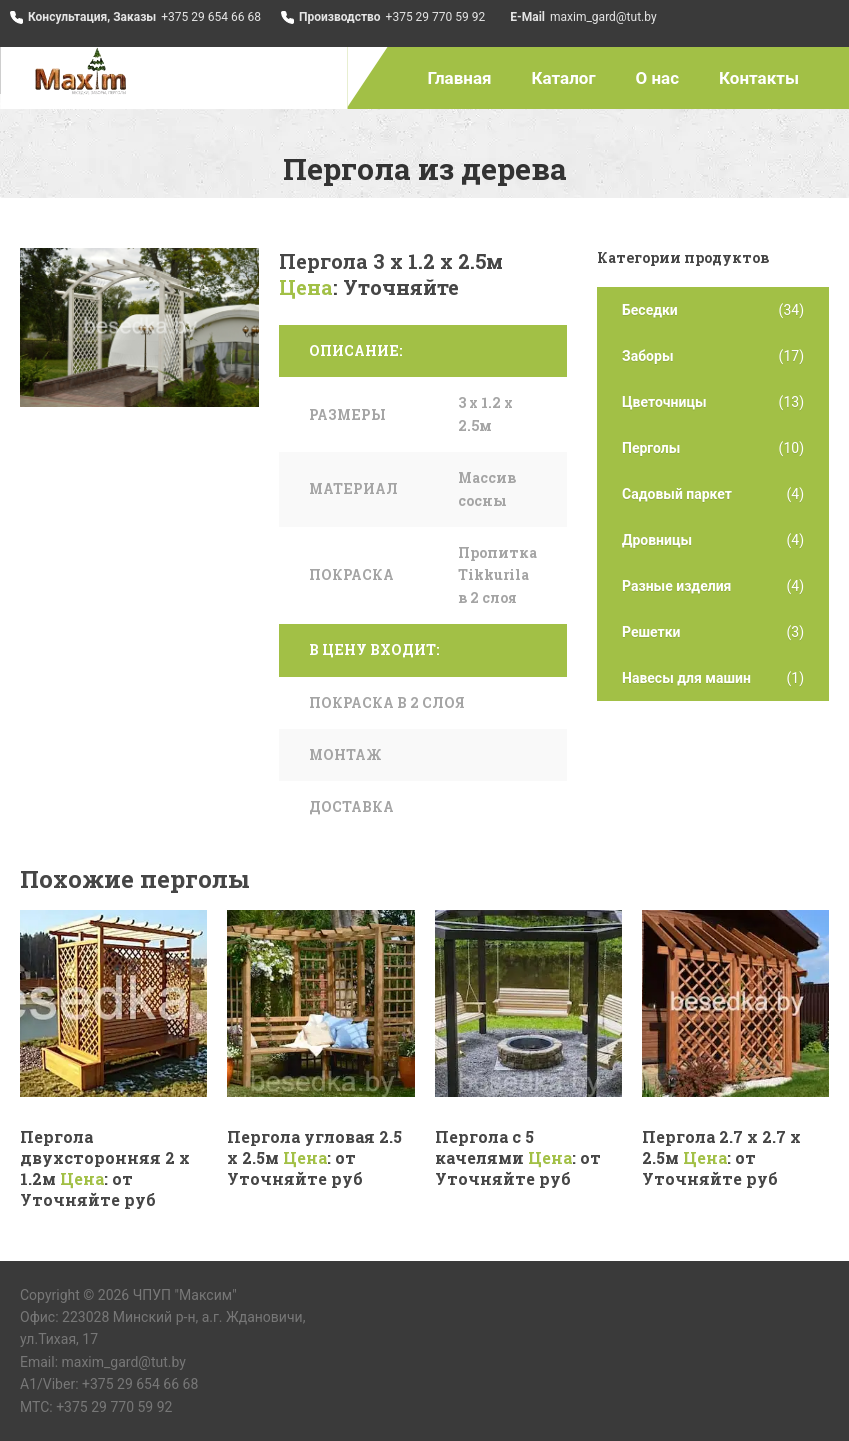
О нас (658, 78)
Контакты (759, 78)
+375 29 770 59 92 (436, 17)
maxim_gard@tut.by (603, 17)
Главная (460, 78)
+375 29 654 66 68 (211, 17)
